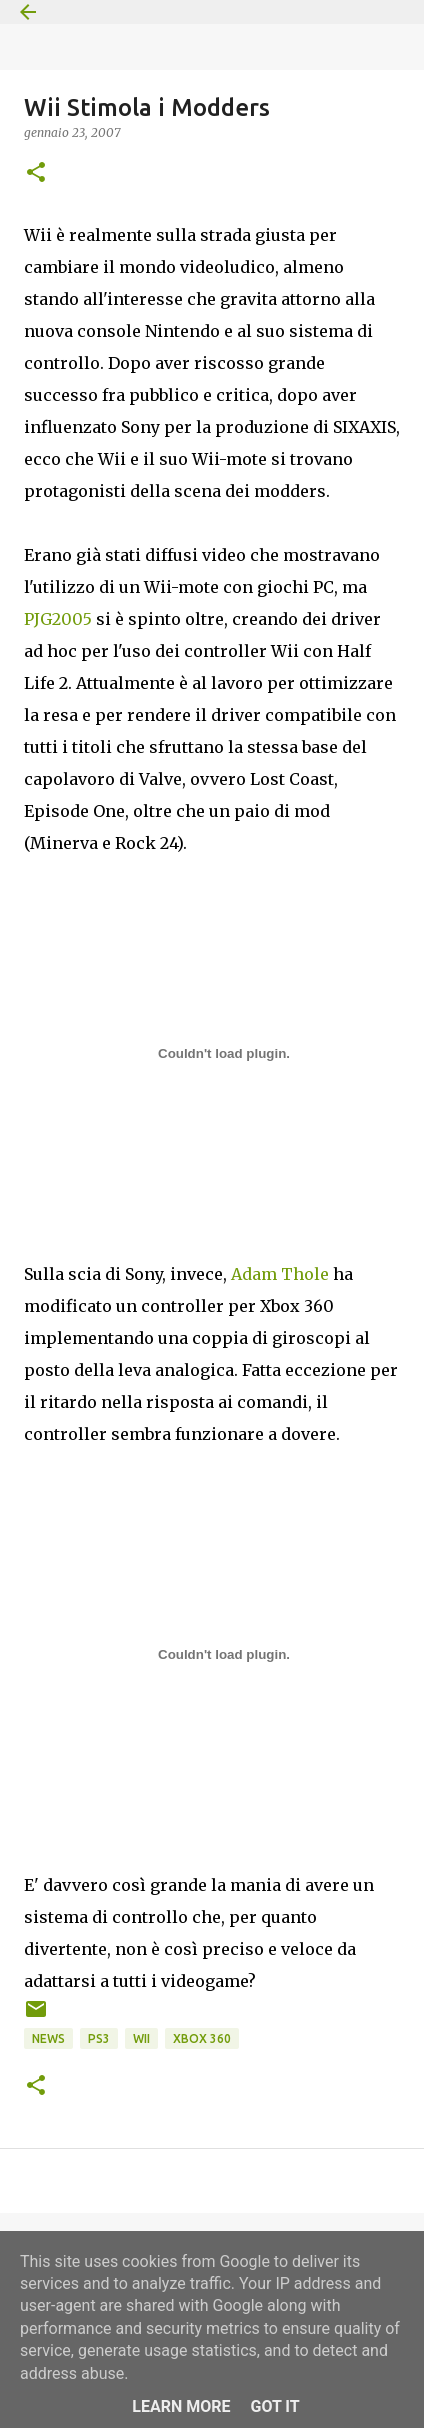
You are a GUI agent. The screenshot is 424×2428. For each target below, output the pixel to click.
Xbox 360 (202, 2038)
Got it (274, 2406)
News (48, 2038)
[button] (36, 173)
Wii (141, 2038)
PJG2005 (58, 619)
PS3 (99, 2038)
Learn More (181, 2406)
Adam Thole (280, 1274)
